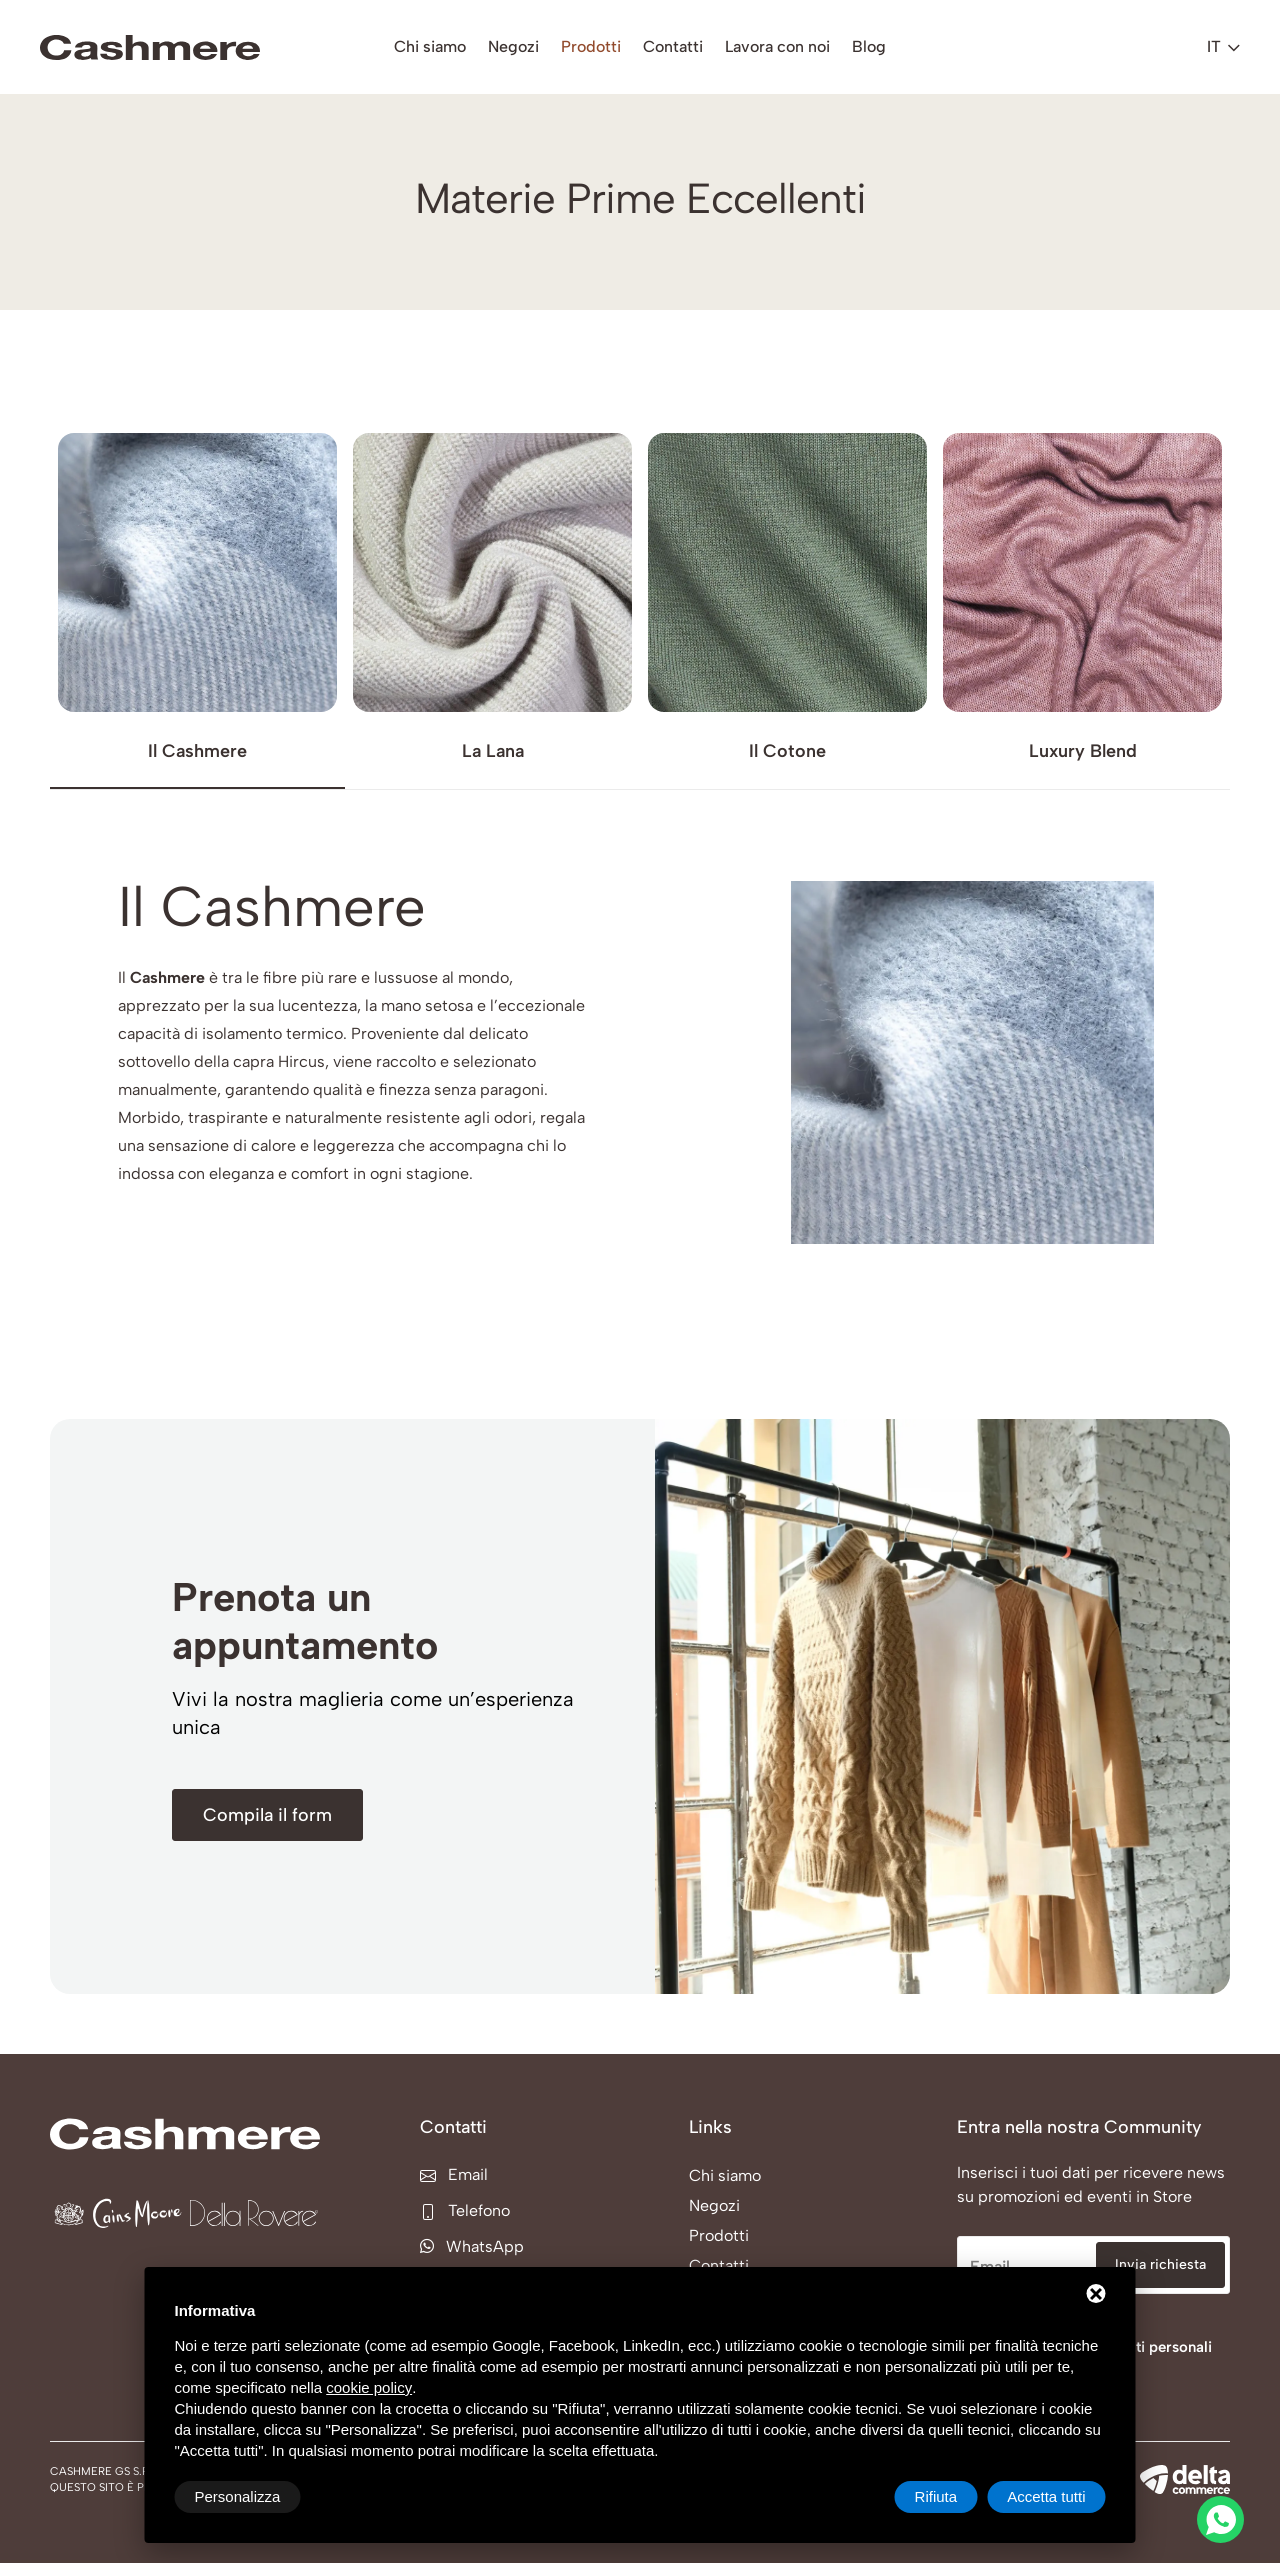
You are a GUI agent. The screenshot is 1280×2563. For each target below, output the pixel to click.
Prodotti (591, 46)
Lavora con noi (777, 46)
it (1223, 46)
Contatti (673, 46)
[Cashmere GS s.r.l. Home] (150, 47)
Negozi (513, 46)
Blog (869, 46)
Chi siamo (430, 46)
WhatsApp (472, 2246)
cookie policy (369, 2387)
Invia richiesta (1160, 2264)
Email (454, 2174)
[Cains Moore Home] (118, 2213)
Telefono (465, 2210)
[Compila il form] (267, 1815)
